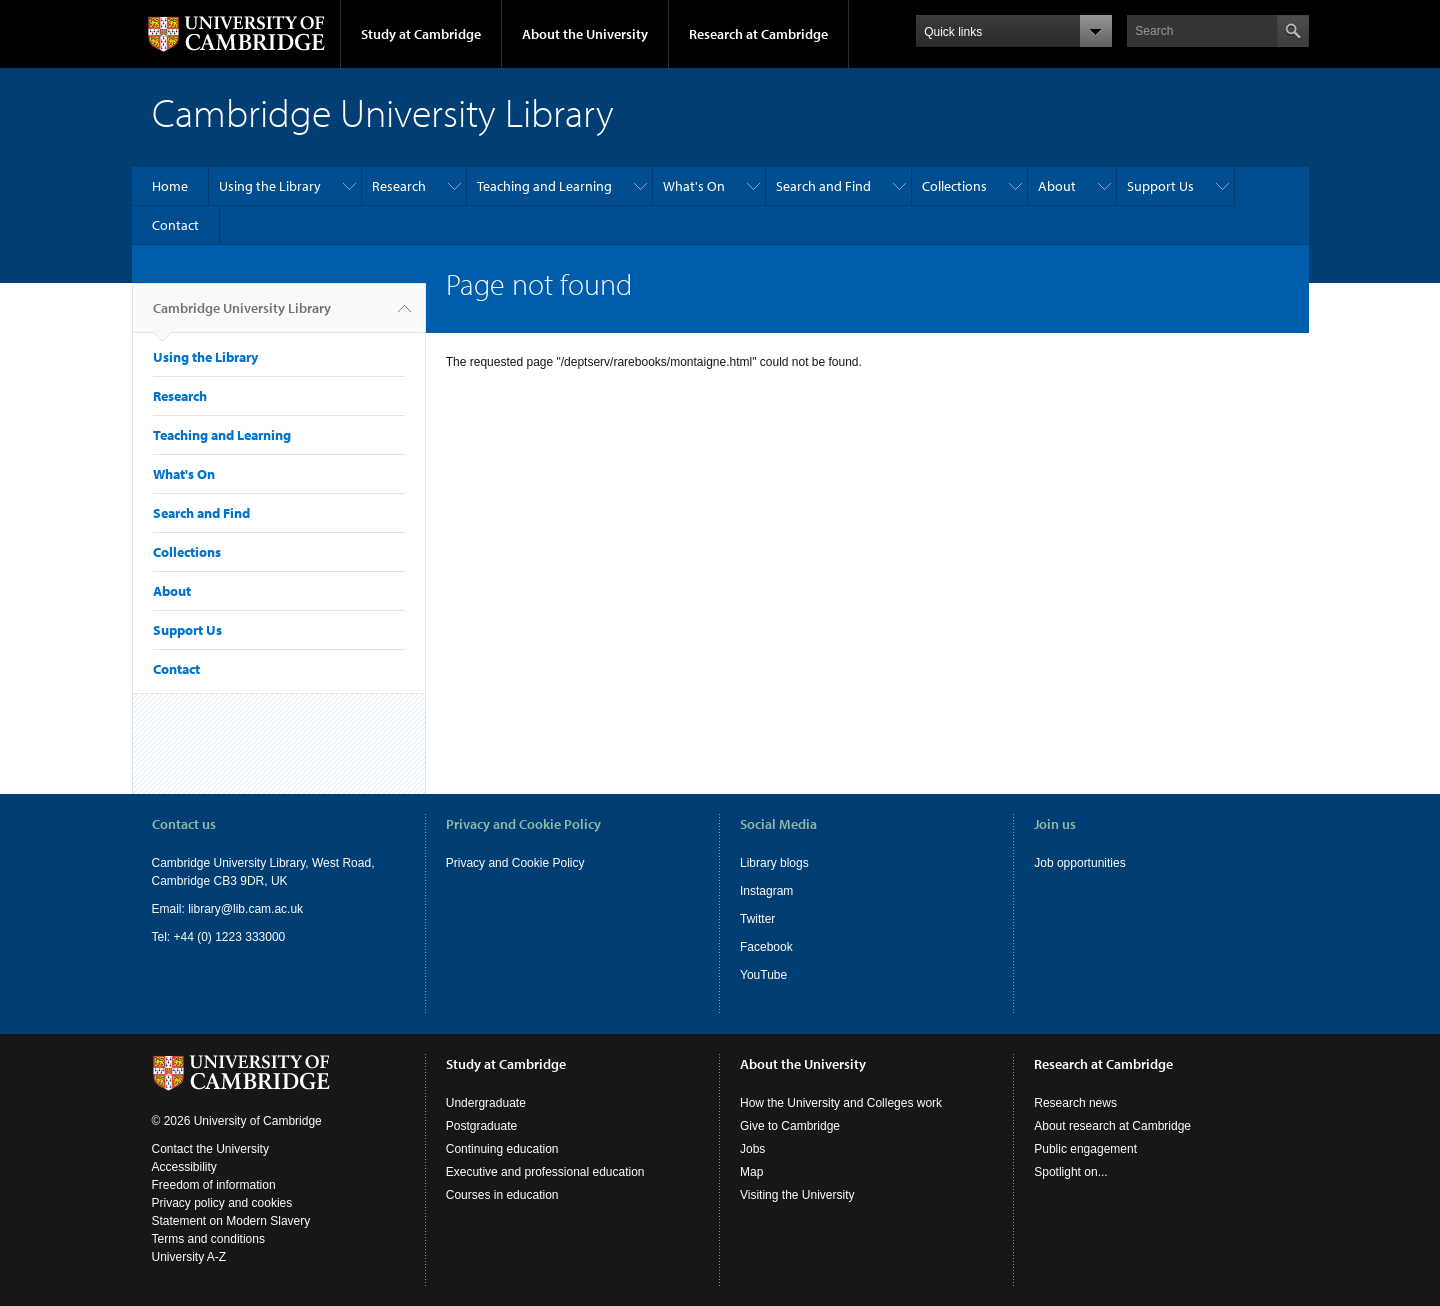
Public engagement (1085, 1149)
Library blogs (774, 863)
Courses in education (502, 1195)
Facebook (766, 947)
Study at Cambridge (421, 34)
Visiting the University (797, 1195)
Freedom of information (214, 1185)
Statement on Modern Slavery (231, 1221)
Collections (954, 186)
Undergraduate (486, 1103)
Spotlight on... (1070, 1172)
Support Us (1160, 186)
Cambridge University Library (242, 316)
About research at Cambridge (1112, 1126)
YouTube (763, 975)
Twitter (757, 919)
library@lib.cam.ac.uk (245, 909)
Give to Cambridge (790, 1126)
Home (170, 186)
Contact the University (210, 1149)
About (1057, 186)
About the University (585, 34)
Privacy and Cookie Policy (515, 863)
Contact (175, 225)
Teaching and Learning (544, 186)
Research (399, 186)
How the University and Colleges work (841, 1103)
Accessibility (184, 1167)
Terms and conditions (208, 1239)
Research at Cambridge (758, 34)
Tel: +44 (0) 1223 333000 (219, 937)
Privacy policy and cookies (222, 1203)
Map (751, 1172)
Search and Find (823, 186)
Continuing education (502, 1149)
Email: (170, 909)
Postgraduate (481, 1126)
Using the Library (270, 186)
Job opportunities (1079, 863)
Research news (1075, 1103)
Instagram (766, 891)
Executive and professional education (545, 1172)
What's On (694, 186)
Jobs (752, 1149)
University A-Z (189, 1257)
